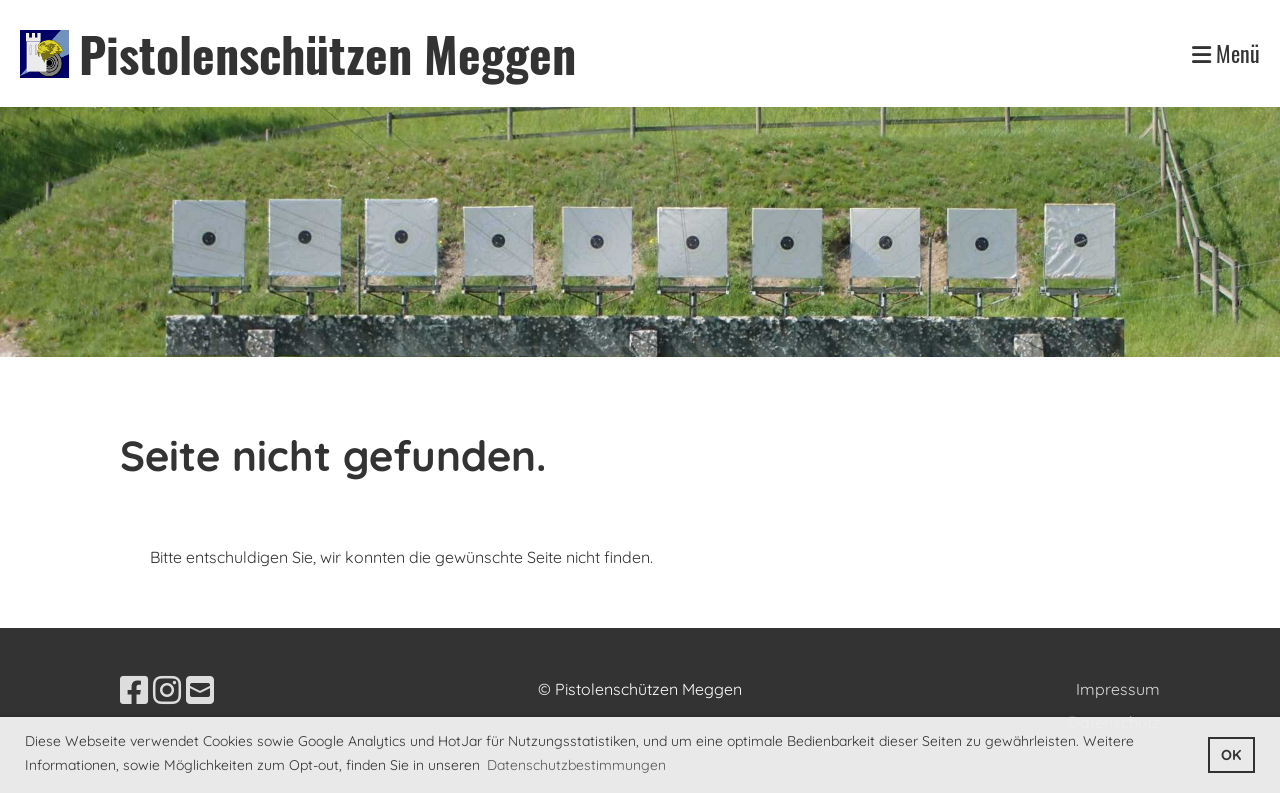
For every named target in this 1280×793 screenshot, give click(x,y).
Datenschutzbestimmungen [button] (576, 765)
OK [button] (1231, 755)
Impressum (1118, 689)
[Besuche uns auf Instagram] (167, 690)
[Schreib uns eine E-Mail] (200, 690)
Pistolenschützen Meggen (327, 53)
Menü (1226, 53)
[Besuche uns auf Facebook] (134, 690)
